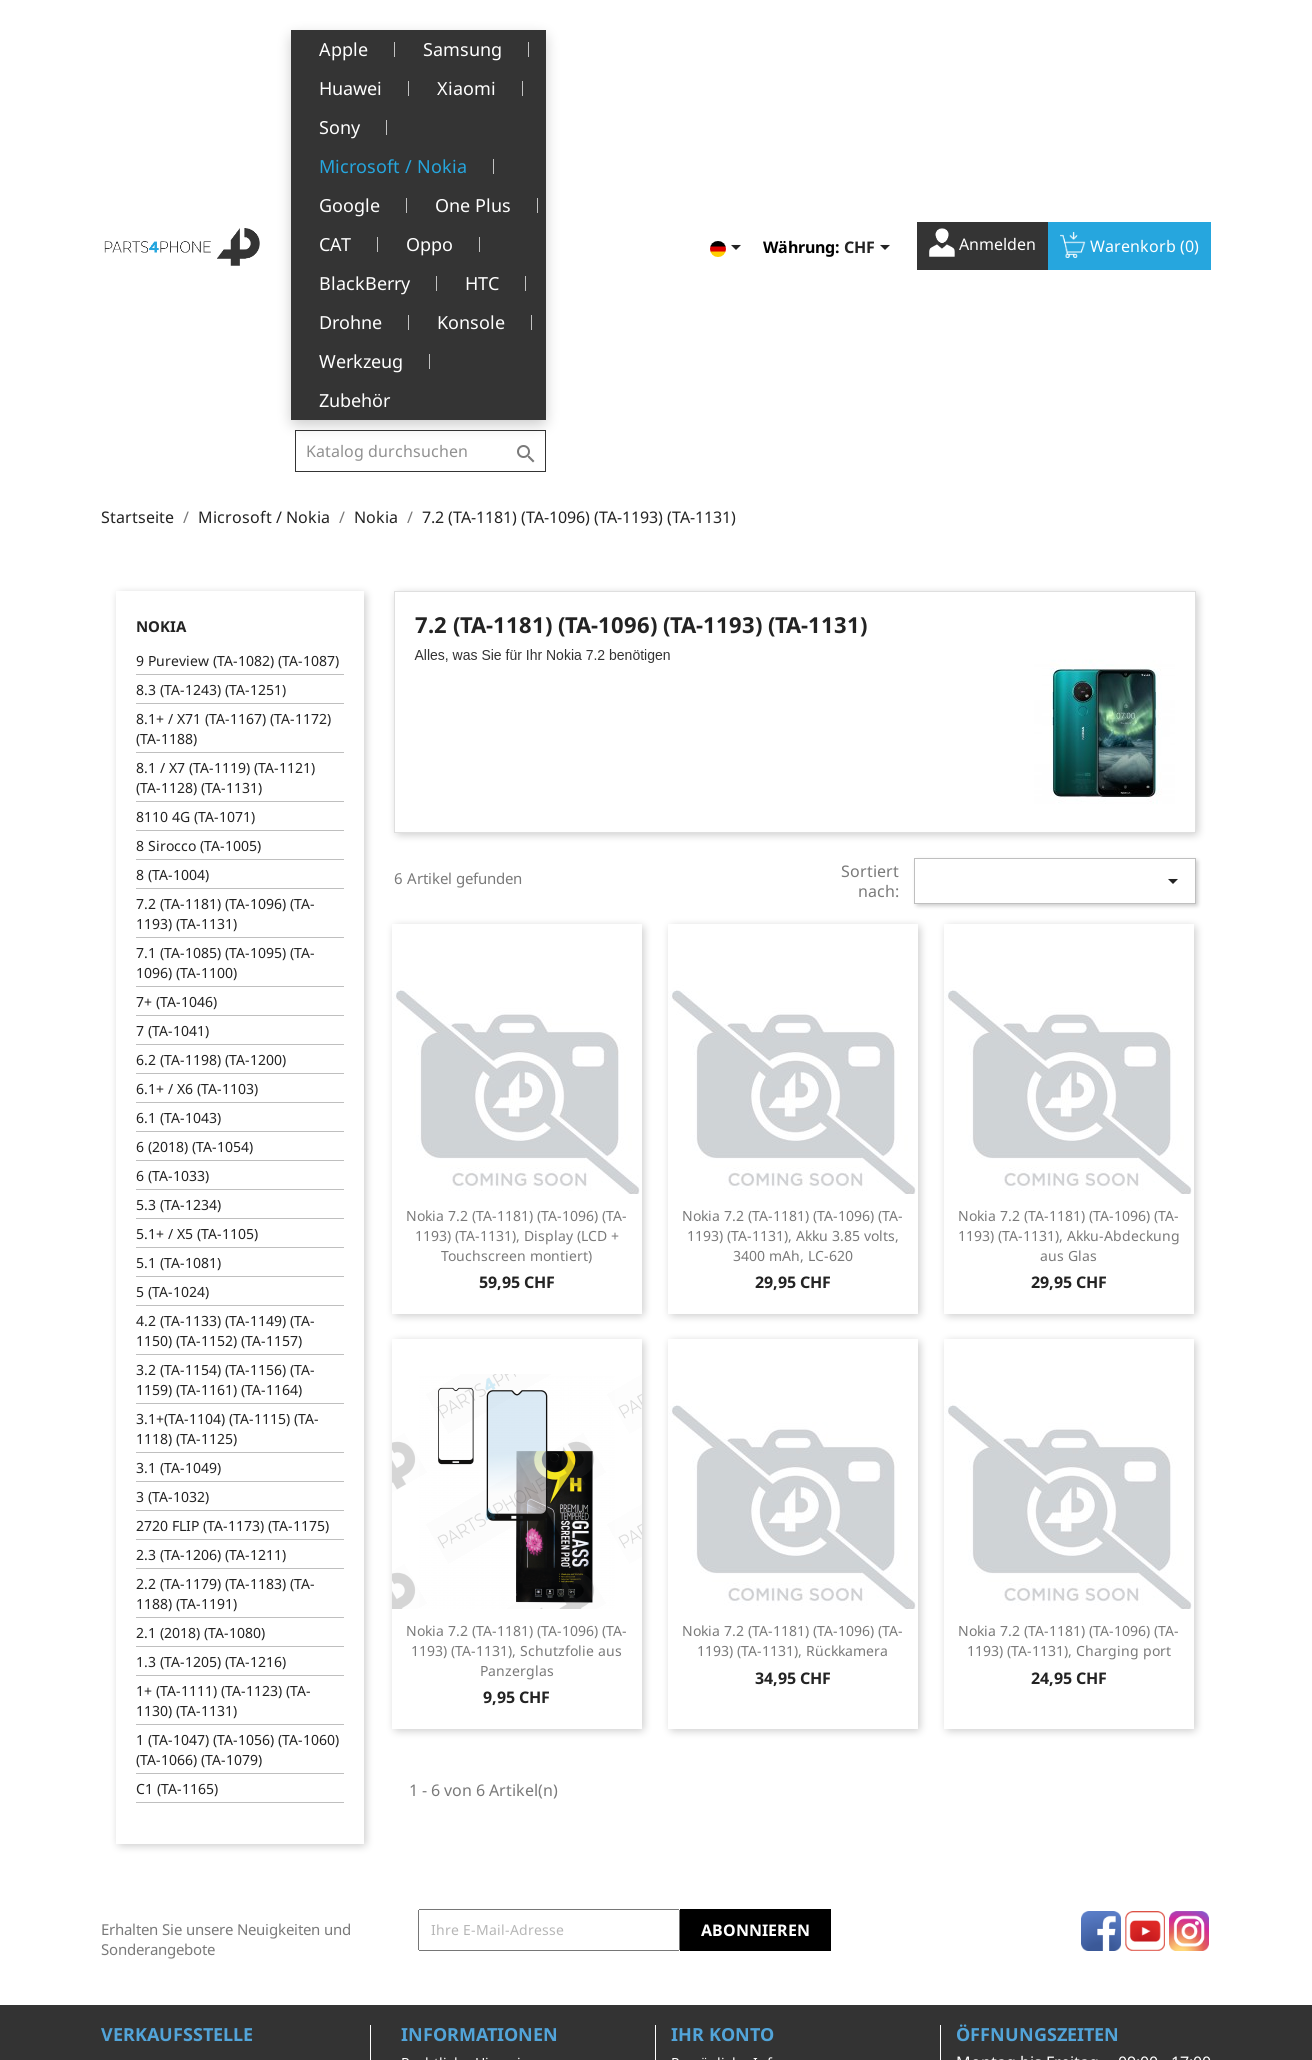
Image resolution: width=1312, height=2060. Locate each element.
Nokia (161, 310)
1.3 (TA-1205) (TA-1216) (211, 1345)
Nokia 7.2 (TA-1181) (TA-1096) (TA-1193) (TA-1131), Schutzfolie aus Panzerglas (516, 1334)
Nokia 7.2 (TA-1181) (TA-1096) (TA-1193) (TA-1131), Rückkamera (792, 1324)
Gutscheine (709, 1870)
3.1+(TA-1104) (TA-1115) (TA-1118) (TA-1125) (227, 1112)
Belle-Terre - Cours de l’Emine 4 (208, 1779)
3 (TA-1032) (172, 1180)
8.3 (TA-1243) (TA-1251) (211, 373)
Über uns (432, 1829)
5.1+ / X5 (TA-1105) (197, 917)
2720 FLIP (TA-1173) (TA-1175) (232, 1209)
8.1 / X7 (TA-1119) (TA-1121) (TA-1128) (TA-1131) (225, 461)
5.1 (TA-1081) (178, 946)
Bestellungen (715, 1777)
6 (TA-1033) (172, 859)
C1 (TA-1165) (177, 1472)
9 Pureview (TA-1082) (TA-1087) (237, 344)
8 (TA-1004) (172, 558)
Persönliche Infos (729, 1746)
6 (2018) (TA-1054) (194, 830)
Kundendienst (448, 1860)
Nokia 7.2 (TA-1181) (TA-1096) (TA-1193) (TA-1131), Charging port (1068, 1324)
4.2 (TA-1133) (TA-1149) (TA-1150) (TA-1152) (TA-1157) (225, 1014)
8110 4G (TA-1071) (195, 500)
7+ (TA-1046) (176, 685)
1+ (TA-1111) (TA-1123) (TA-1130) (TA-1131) (223, 1384)
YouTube (1145, 1615)
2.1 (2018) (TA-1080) (200, 1316)
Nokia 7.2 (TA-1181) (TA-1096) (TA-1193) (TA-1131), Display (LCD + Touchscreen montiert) (516, 919)
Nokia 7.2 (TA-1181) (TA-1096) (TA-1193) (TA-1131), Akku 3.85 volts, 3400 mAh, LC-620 (792, 919)
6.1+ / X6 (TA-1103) (197, 772)
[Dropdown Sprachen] (729, 47)
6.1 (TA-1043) (178, 801)
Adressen (702, 1839)
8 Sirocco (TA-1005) (198, 529)
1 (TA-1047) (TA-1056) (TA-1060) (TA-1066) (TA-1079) (237, 1433)
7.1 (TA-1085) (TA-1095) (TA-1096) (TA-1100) (225, 646)
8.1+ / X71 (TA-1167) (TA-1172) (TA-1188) (233, 412)
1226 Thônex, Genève (176, 1808)
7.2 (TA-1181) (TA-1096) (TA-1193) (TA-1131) (225, 597)
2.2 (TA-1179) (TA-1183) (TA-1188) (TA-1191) (225, 1277)
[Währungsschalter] (870, 47)
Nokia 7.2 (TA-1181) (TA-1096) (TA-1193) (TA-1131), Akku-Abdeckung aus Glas (1069, 919)
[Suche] (420, 44)
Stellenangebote (456, 1921)
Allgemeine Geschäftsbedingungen (480, 1788)
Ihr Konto (722, 1718)
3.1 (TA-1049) (178, 1151)
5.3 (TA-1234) (178, 888)
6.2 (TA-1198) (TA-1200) (211, 743)
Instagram (1189, 1615)
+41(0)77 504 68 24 (170, 1837)
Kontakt (426, 1952)
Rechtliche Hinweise (468, 1746)
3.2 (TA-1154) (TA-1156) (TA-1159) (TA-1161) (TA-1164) (225, 1063)
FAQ (414, 1891)
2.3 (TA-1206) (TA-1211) (211, 1238)
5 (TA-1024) (172, 975)
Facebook (1101, 1615)
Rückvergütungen (731, 1808)
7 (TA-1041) (172, 714)
